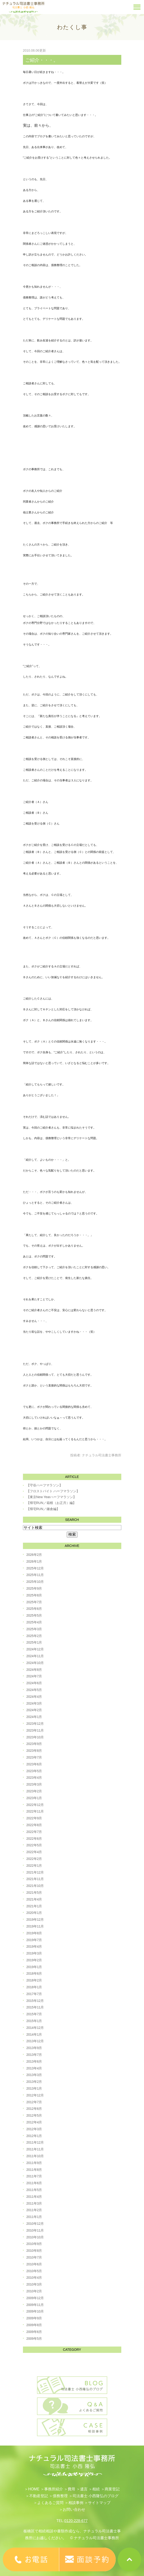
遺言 (84, 2489)
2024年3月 (34, 1703)
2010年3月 (34, 2284)
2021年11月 (35, 1879)
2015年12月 (35, 2001)
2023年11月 (35, 1730)
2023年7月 (34, 1757)
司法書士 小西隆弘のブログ (95, 2496)
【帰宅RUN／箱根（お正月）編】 (51, 1503)
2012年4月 (34, 2122)
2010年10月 (35, 2237)
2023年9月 (34, 1744)
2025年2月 (34, 1636)
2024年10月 (35, 1663)
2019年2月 (34, 1960)
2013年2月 (34, 2082)
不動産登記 (38, 2496)
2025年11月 (35, 1575)
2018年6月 (34, 1973)
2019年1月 (34, 1967)
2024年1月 (34, 1717)
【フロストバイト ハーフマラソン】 (53, 1491)
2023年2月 (34, 1791)
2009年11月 (35, 2305)
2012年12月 (35, 2095)
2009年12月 (35, 2298)
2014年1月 (34, 2034)
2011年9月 (34, 2163)
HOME (33, 2489)
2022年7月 (34, 1832)
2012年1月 (34, 2136)
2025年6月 (34, 1608)
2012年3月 (34, 2129)
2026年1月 (34, 1561)
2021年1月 (34, 1906)
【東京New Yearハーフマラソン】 (51, 1497)
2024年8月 (34, 1670)
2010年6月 (34, 2264)
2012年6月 (34, 2108)
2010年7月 (34, 2257)
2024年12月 (35, 1649)
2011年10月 (35, 2156)
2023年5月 (34, 1771)
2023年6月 (34, 1764)
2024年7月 (34, 1676)
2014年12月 (35, 2028)
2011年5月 (34, 2190)
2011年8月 (34, 2169)
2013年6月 (34, 2061)
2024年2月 (34, 1710)
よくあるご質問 (50, 2503)
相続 (96, 2489)
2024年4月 (34, 1696)
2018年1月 (34, 1987)
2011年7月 (34, 2176)
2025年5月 (34, 1615)
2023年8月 (34, 1750)
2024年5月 (34, 1690)
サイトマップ (99, 2503)
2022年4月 (34, 1852)
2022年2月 (34, 1859)
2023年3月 (34, 1784)
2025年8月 (34, 1595)
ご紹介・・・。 (41, 60)
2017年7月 (34, 1994)
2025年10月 (35, 1582)
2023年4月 (34, 1777)
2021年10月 (35, 1886)
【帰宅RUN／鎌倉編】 (43, 1509)
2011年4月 (34, 2196)
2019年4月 (34, 1946)
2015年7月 (34, 2014)
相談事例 (75, 2503)
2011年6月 (34, 2183)
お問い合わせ (74, 2509)
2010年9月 (34, 2244)
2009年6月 (34, 2332)
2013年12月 (35, 2041)
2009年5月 (34, 2338)
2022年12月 (35, 1805)
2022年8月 (34, 1825)
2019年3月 (34, 1953)
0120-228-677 (76, 2521)
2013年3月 (34, 2075)
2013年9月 (34, 2048)
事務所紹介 (53, 2489)
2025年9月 (34, 1588)
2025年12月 (35, 1568)
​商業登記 (112, 2489)
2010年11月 (35, 2230)
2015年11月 (35, 2007)
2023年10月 (35, 1737)
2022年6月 (34, 1838)
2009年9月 (34, 2318)
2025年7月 (34, 1602)
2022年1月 (34, 1865)
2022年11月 (35, 1811)
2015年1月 (34, 2021)
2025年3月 (34, 1629)
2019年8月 (34, 1933)
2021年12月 (35, 1872)
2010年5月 (34, 2271)
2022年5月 (34, 1845)
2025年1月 (34, 1642)
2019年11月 (35, 1926)
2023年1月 (34, 1798)
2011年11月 (35, 2149)
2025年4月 (34, 1622)
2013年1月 (34, 2088)
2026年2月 (34, 1555)
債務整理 (60, 2496)
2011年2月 (34, 2210)
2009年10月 (35, 2311)
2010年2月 (34, 2291)
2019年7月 (34, 1940)
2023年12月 (35, 1723)
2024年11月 (35, 1656)
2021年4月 (34, 1899)
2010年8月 (34, 2250)
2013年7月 (34, 2055)
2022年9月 (34, 1818)
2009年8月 (34, 2325)
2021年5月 (34, 1892)
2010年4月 (34, 2277)
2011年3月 (34, 2203)
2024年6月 (34, 1683)
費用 (71, 2489)
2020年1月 (34, 1913)
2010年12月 (35, 2223)
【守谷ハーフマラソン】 (44, 1485)
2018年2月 (34, 1980)
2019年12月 (35, 1919)
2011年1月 (34, 2217)
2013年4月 (34, 2068)
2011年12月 (35, 2142)
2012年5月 (34, 2115)
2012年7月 (34, 2102)
